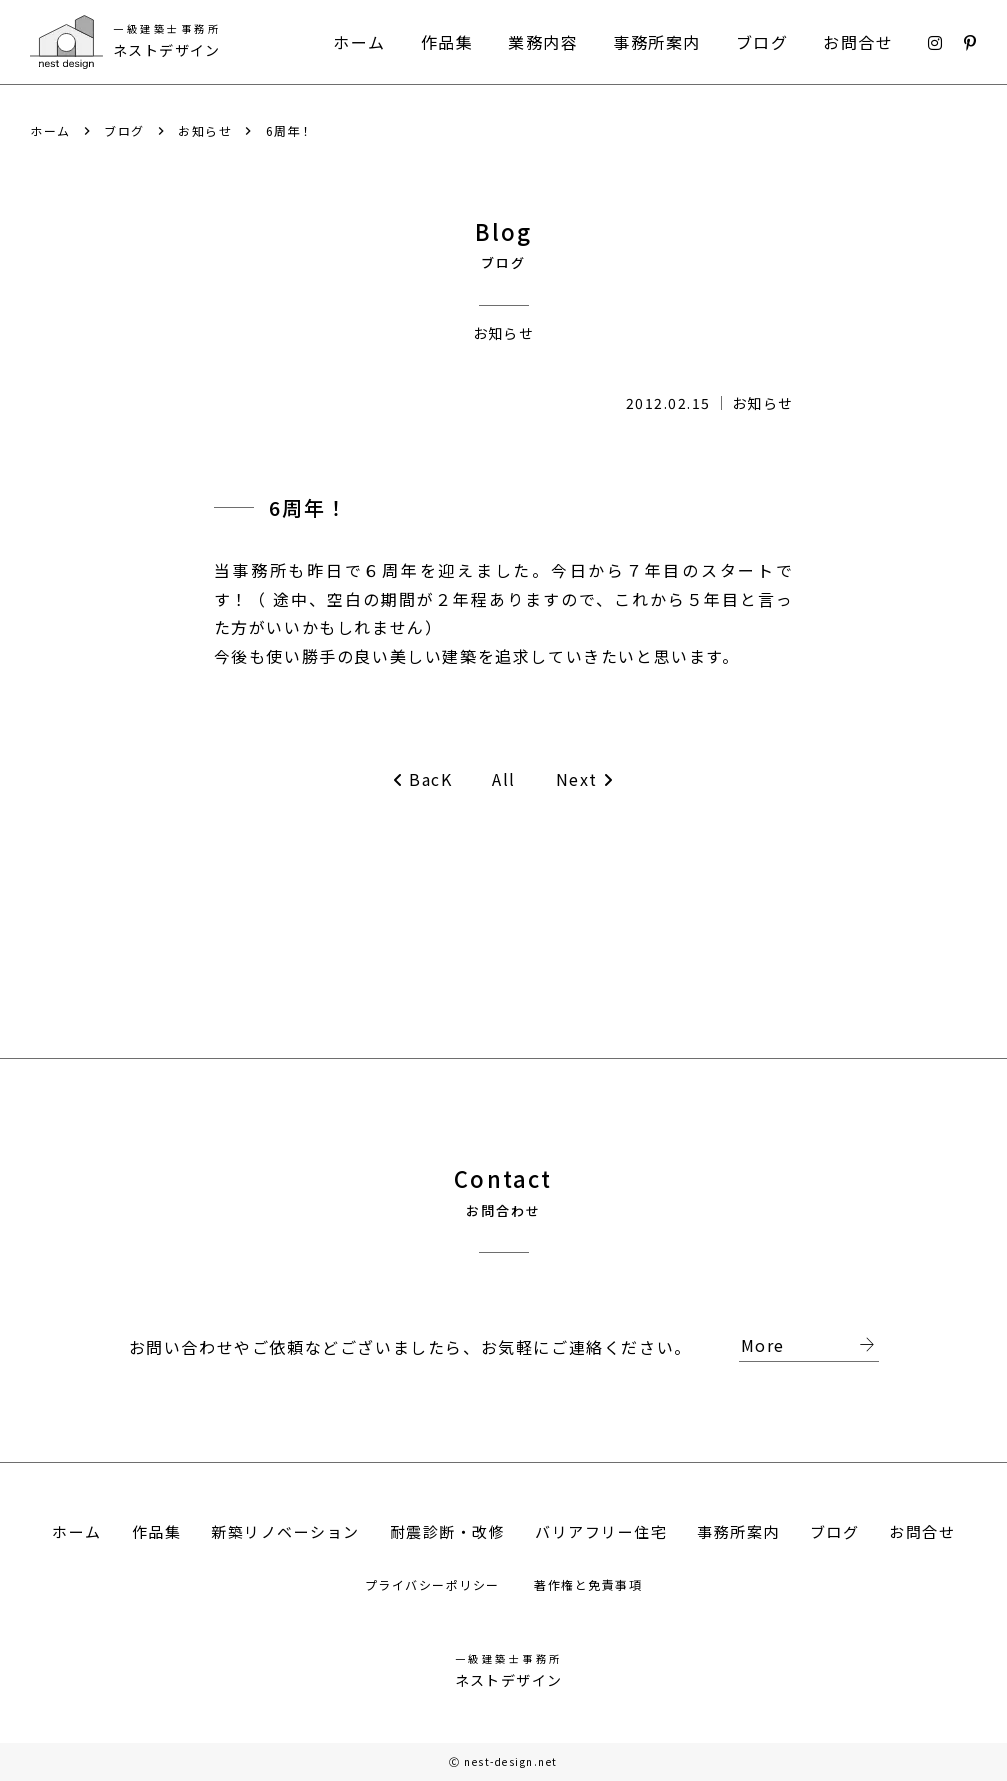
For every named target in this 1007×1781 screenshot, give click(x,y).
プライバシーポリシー (435, 1584)
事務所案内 (657, 42)
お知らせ (205, 131)
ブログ (762, 42)
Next (585, 779)
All (504, 779)
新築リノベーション (285, 1531)
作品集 (447, 42)
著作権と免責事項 (588, 1584)
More (810, 1346)
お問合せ (858, 42)
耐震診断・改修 (448, 1531)
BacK (423, 779)
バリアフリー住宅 (601, 1531)
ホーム (359, 42)
